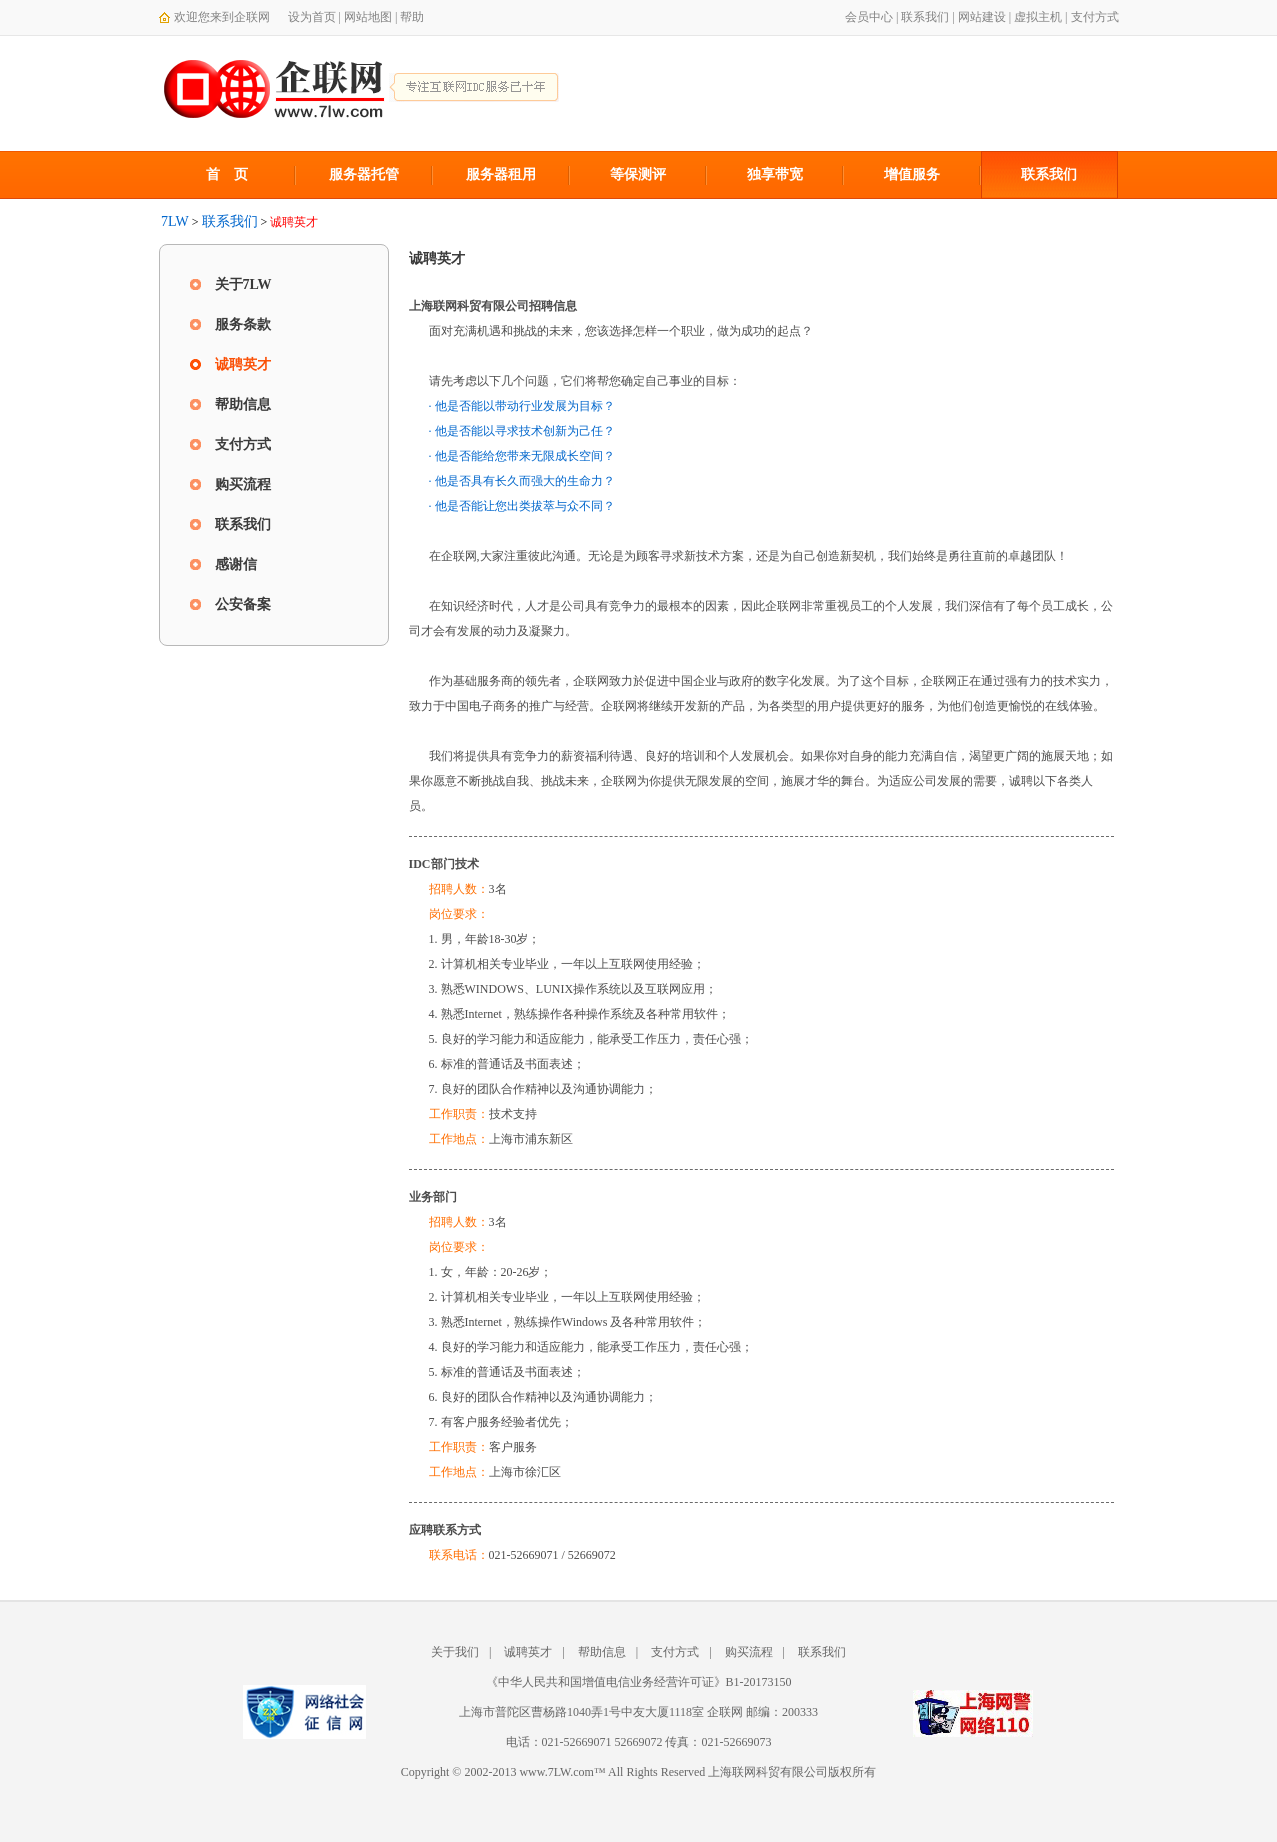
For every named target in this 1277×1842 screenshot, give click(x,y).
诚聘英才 (243, 364)
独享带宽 (775, 174)
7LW (175, 221)
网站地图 (368, 17)
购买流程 (243, 484)
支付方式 (1095, 17)
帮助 (412, 17)
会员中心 (869, 17)
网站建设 (982, 17)
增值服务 (912, 174)
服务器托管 (364, 174)
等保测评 (638, 174)
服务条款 (243, 324)
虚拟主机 (1038, 17)
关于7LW (243, 284)
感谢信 (236, 564)
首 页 (227, 174)
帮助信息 (243, 404)
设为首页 (312, 17)
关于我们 (455, 1652)
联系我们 (925, 17)
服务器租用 (501, 174)
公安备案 (243, 604)
